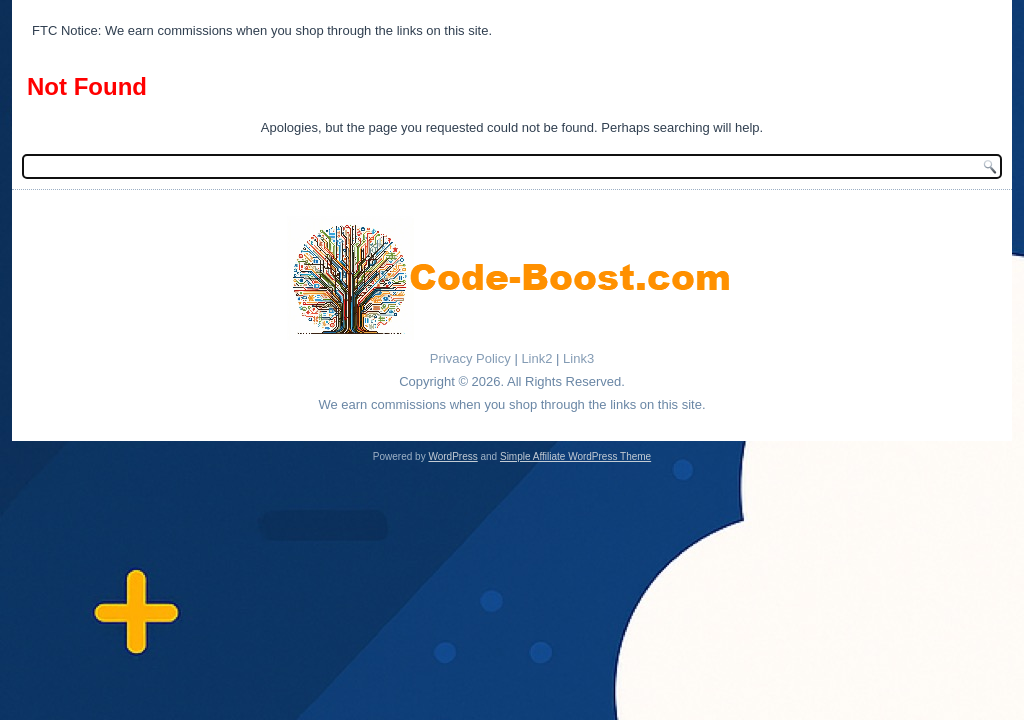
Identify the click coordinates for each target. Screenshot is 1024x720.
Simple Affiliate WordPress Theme (575, 456)
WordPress (452, 456)
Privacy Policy (470, 358)
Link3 (578, 358)
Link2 (536, 358)
